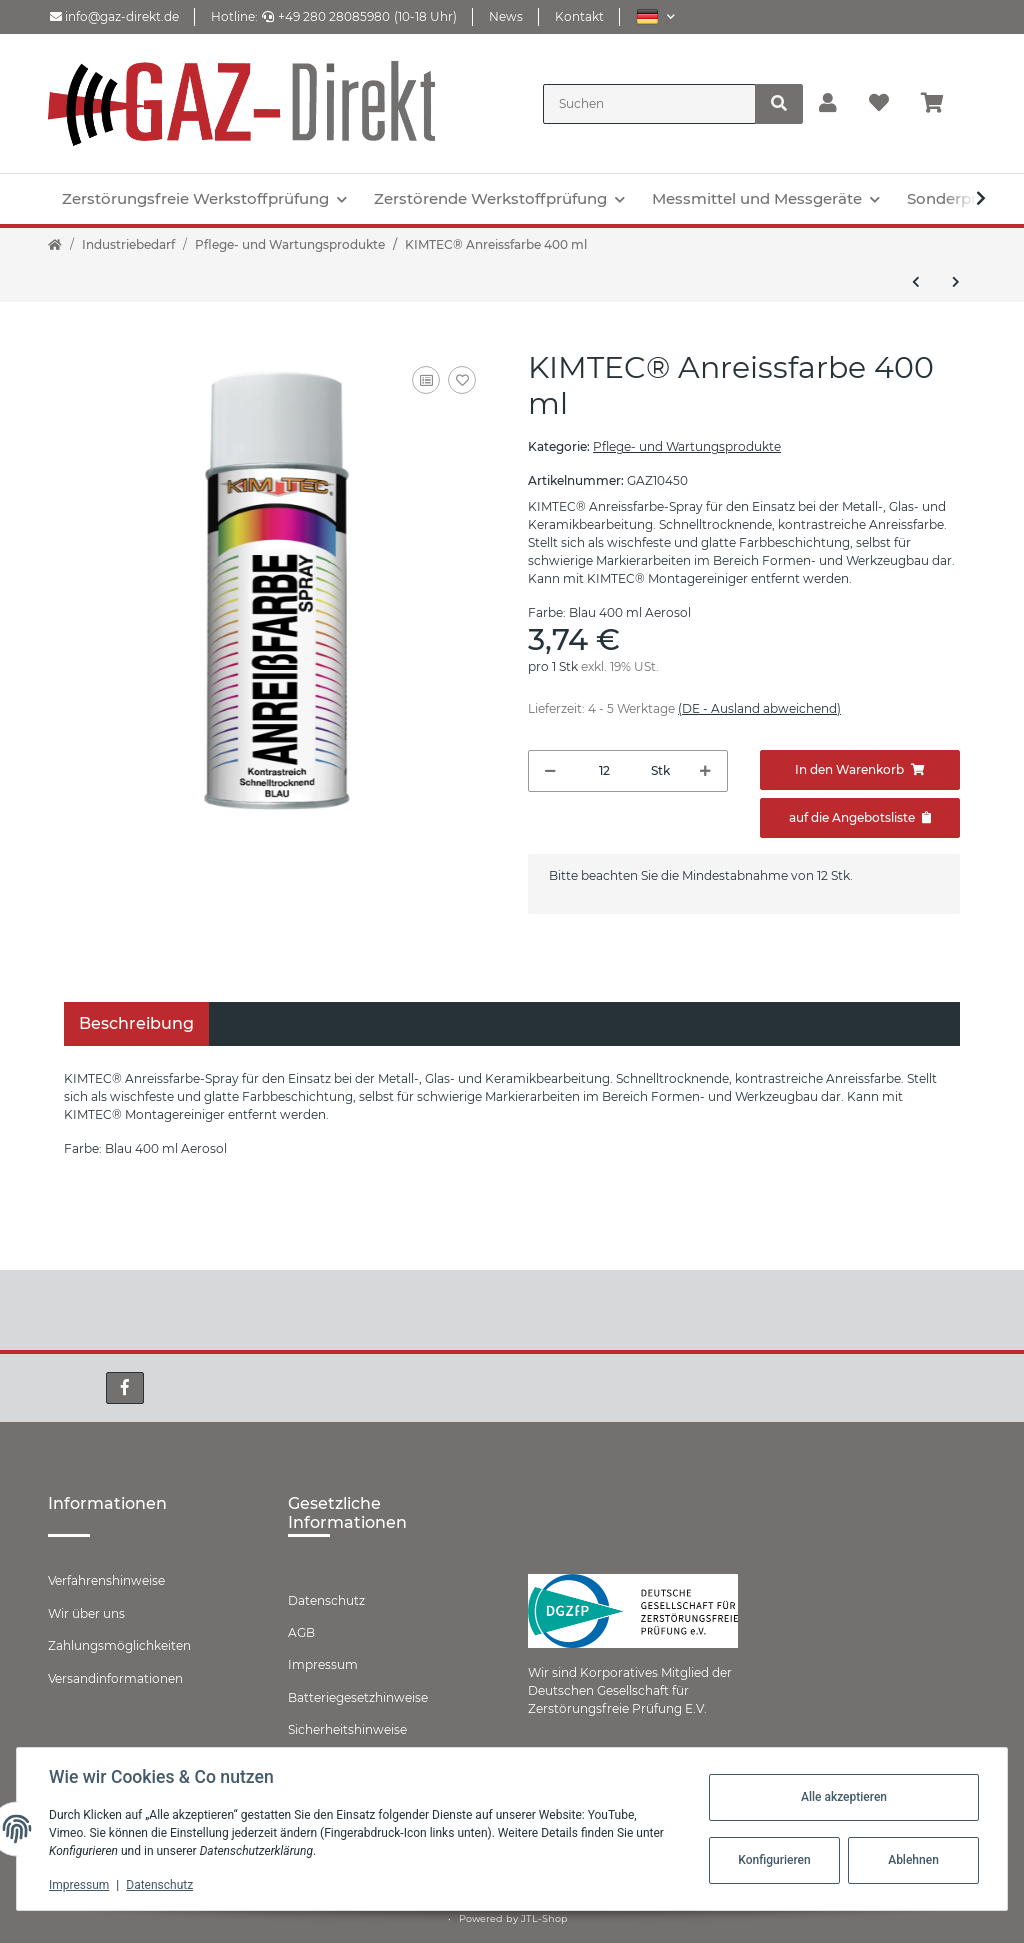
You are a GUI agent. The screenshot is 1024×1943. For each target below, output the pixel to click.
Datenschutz (326, 1600)
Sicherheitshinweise (347, 1729)
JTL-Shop (544, 1918)
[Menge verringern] (550, 771)
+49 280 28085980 (326, 16)
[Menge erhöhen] (705, 771)
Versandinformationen (115, 1678)
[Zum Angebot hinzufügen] (860, 818)
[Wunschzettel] (879, 104)
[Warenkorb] (940, 104)
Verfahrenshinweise (106, 1580)
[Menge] (604, 771)
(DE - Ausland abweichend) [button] (759, 708)
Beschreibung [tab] (136, 1023)
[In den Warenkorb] (860, 770)
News (506, 16)
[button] (655, 16)
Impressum (323, 1664)
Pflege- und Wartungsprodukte (687, 446)
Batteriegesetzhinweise (358, 1697)
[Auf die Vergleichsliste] (426, 380)
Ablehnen (913, 1860)
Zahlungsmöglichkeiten (119, 1645)
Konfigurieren (774, 1860)
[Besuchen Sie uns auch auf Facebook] (125, 1388)
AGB (301, 1632)
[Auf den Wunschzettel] (462, 380)
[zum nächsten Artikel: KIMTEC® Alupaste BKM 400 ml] (956, 282)
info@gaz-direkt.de (114, 16)
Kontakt (579, 16)
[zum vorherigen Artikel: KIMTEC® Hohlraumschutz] (916, 282)
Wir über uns (86, 1613)
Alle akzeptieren (844, 1797)
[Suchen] (649, 104)
